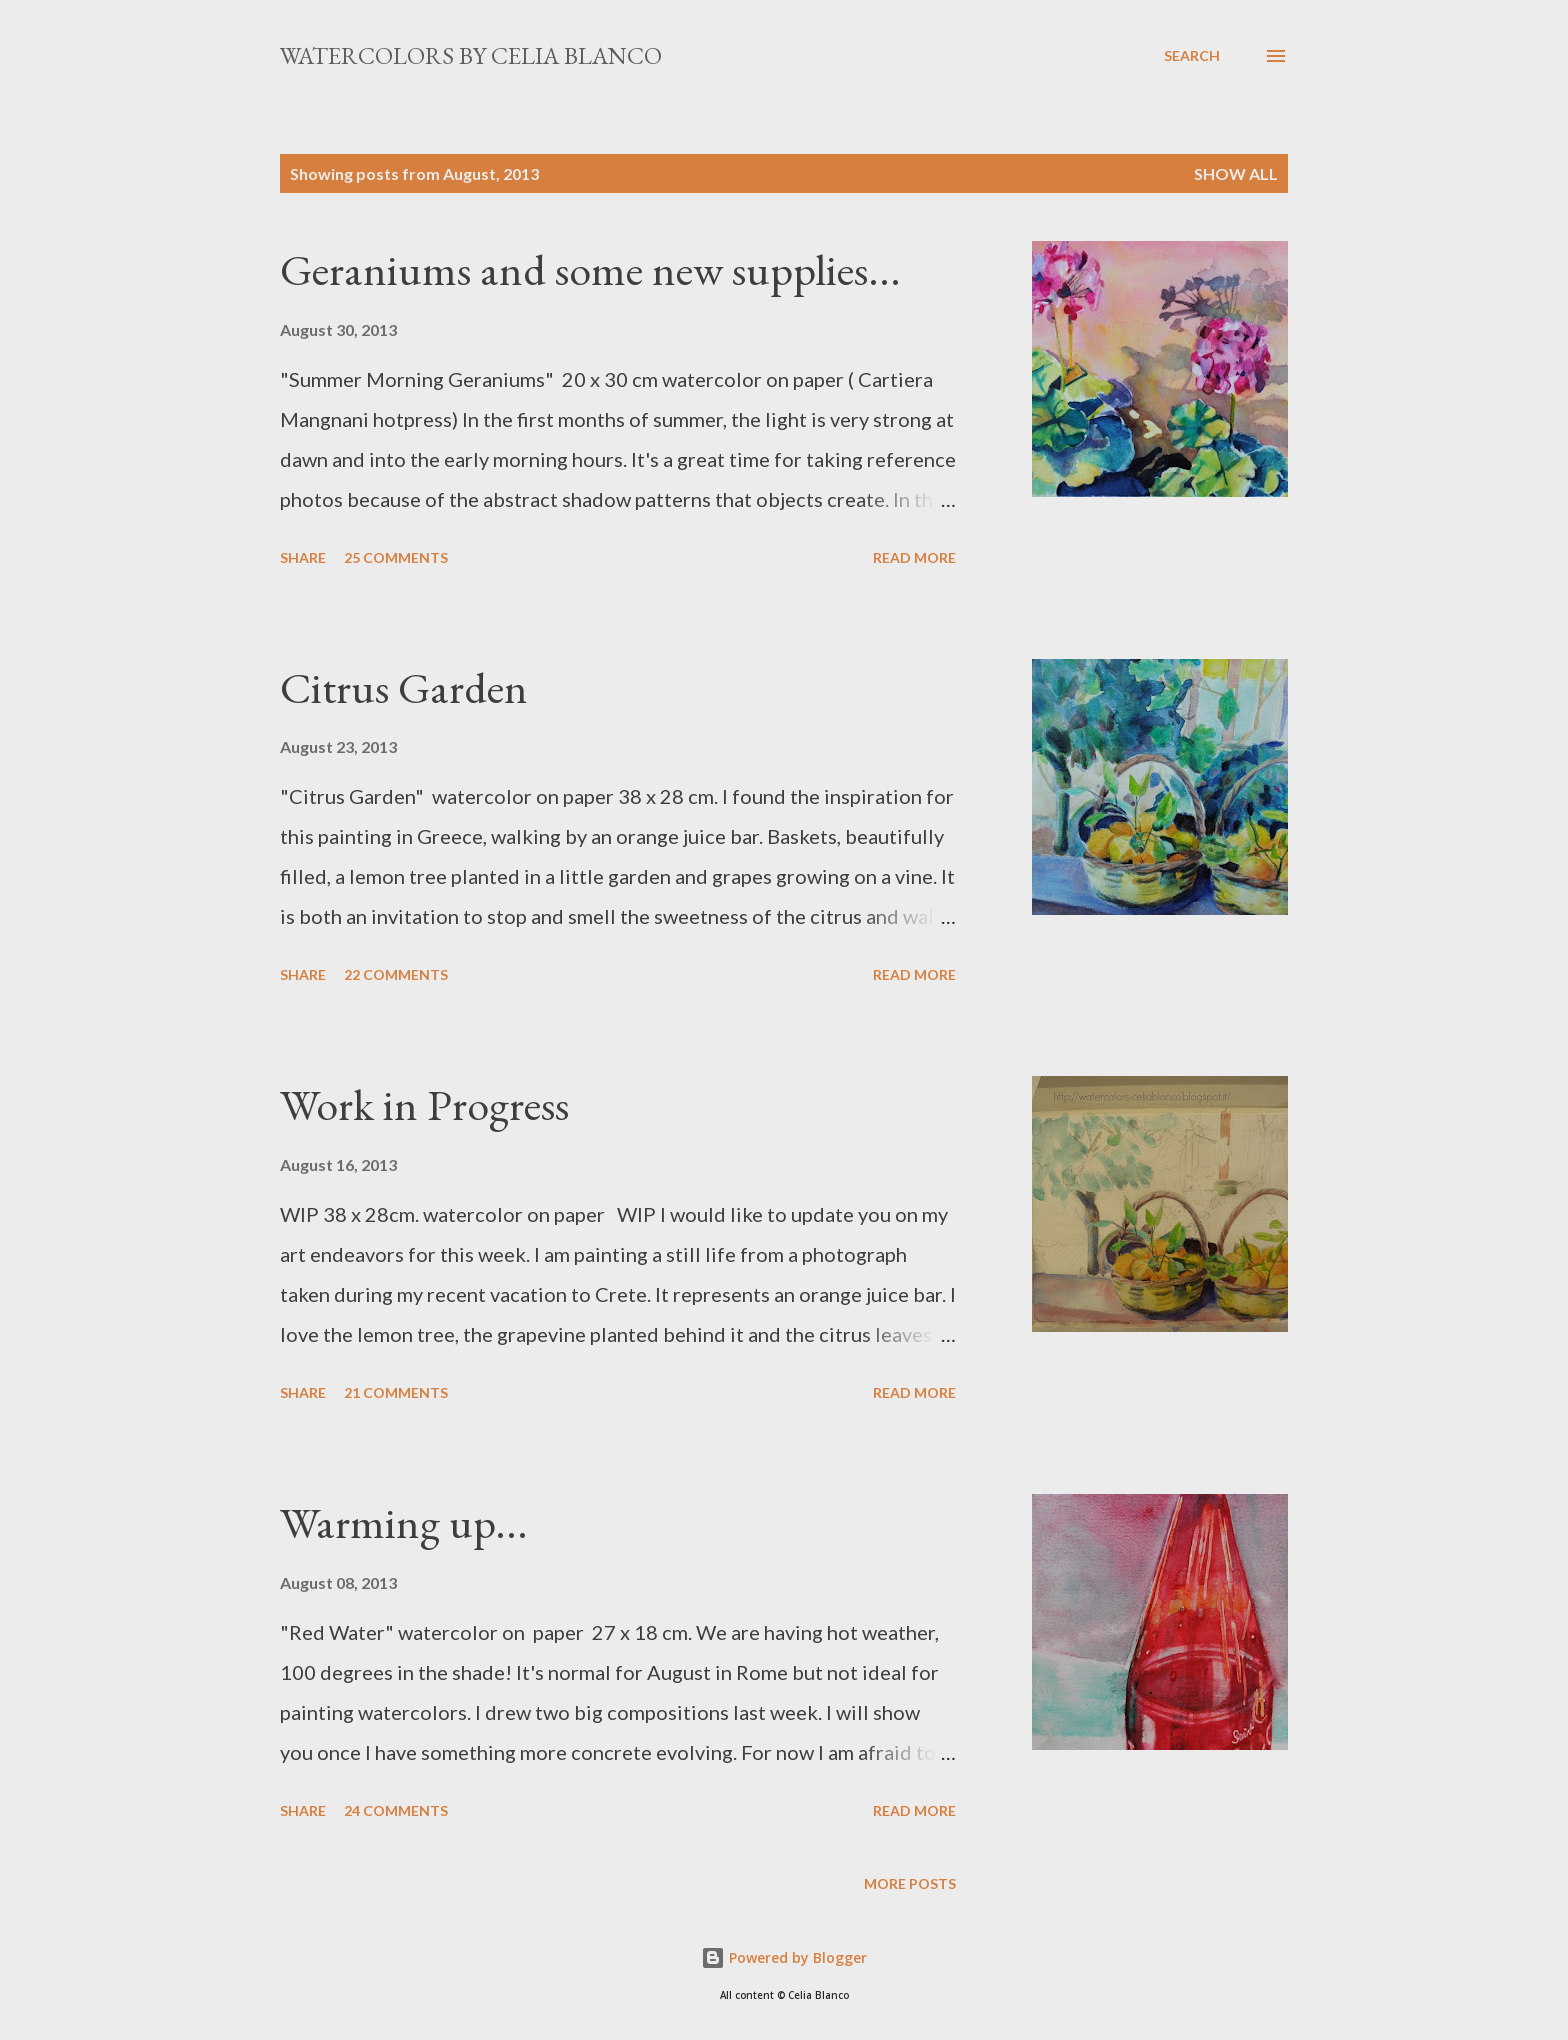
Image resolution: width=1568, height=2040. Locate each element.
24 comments (396, 1810)
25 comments (396, 557)
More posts (910, 1883)
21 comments (396, 1392)
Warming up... (404, 1522)
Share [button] (303, 557)
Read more (914, 557)
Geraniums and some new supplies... (590, 269)
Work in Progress (424, 1104)
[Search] (1192, 56)
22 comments (396, 974)
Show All (1236, 173)
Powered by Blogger (784, 1957)
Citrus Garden (404, 687)
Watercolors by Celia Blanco (471, 55)
